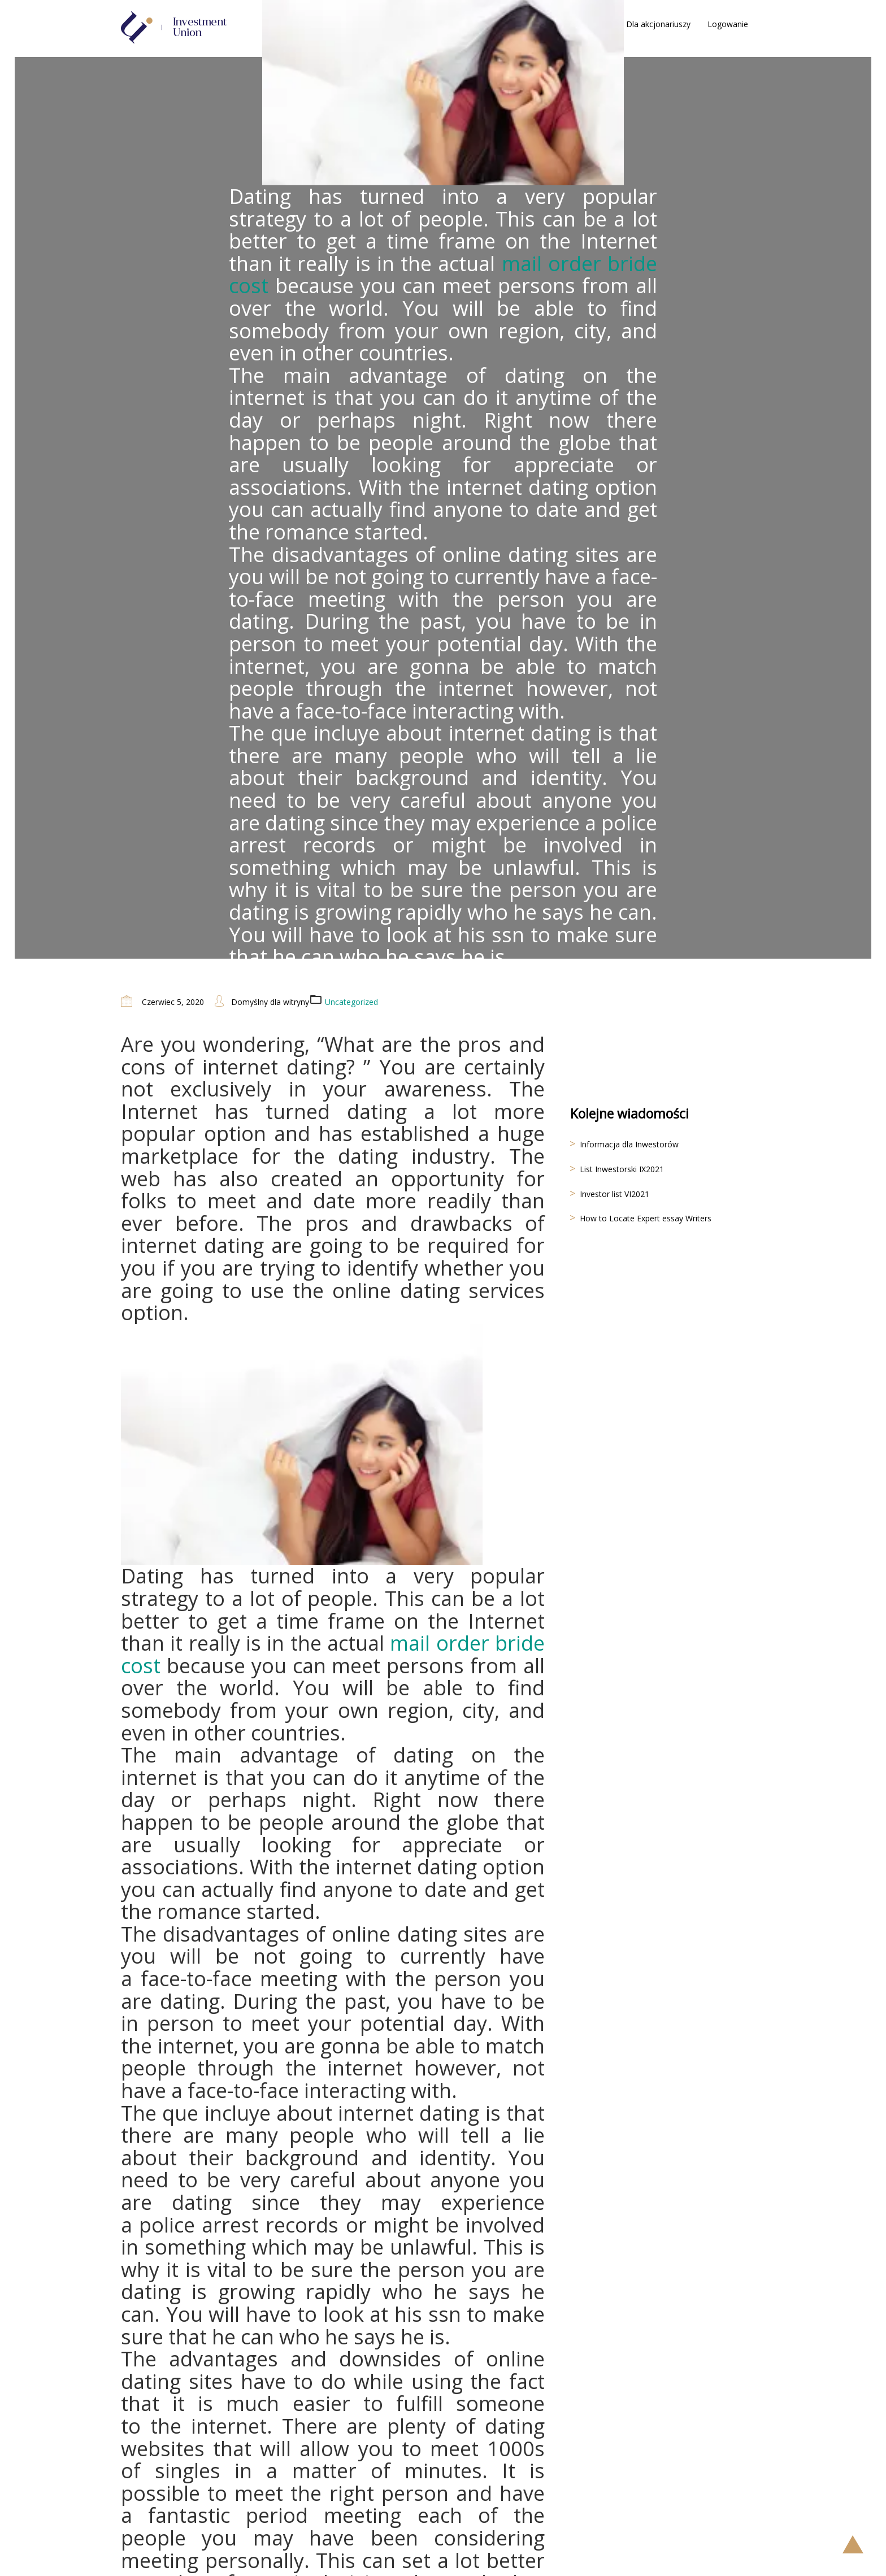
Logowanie (727, 24)
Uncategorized (351, 1002)
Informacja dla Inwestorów (629, 1144)
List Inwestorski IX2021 (622, 1169)
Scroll (852, 2544)
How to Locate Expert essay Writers (645, 1218)
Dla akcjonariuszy (658, 24)
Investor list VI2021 (614, 1194)
